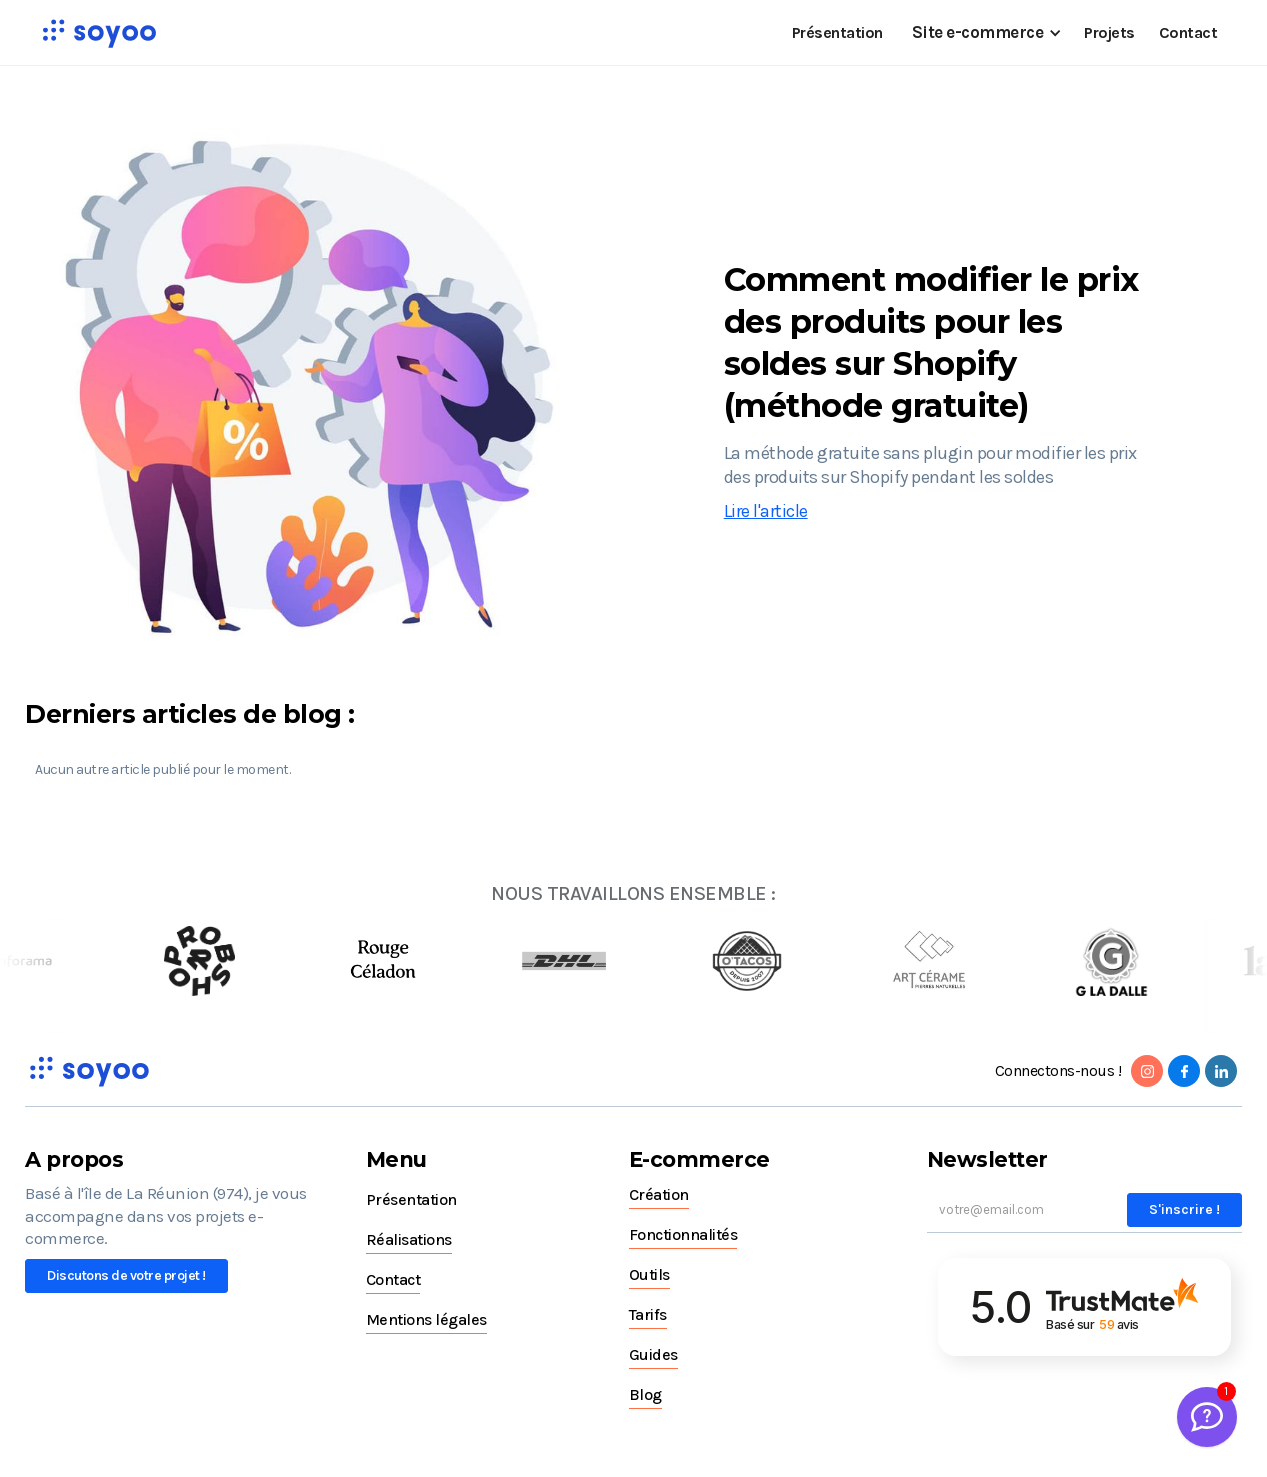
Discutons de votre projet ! (126, 1275)
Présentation (837, 32)
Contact (1188, 32)
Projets (1109, 32)
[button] (984, 32)
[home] (99, 33)
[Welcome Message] (1207, 1417)
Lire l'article (766, 511)
